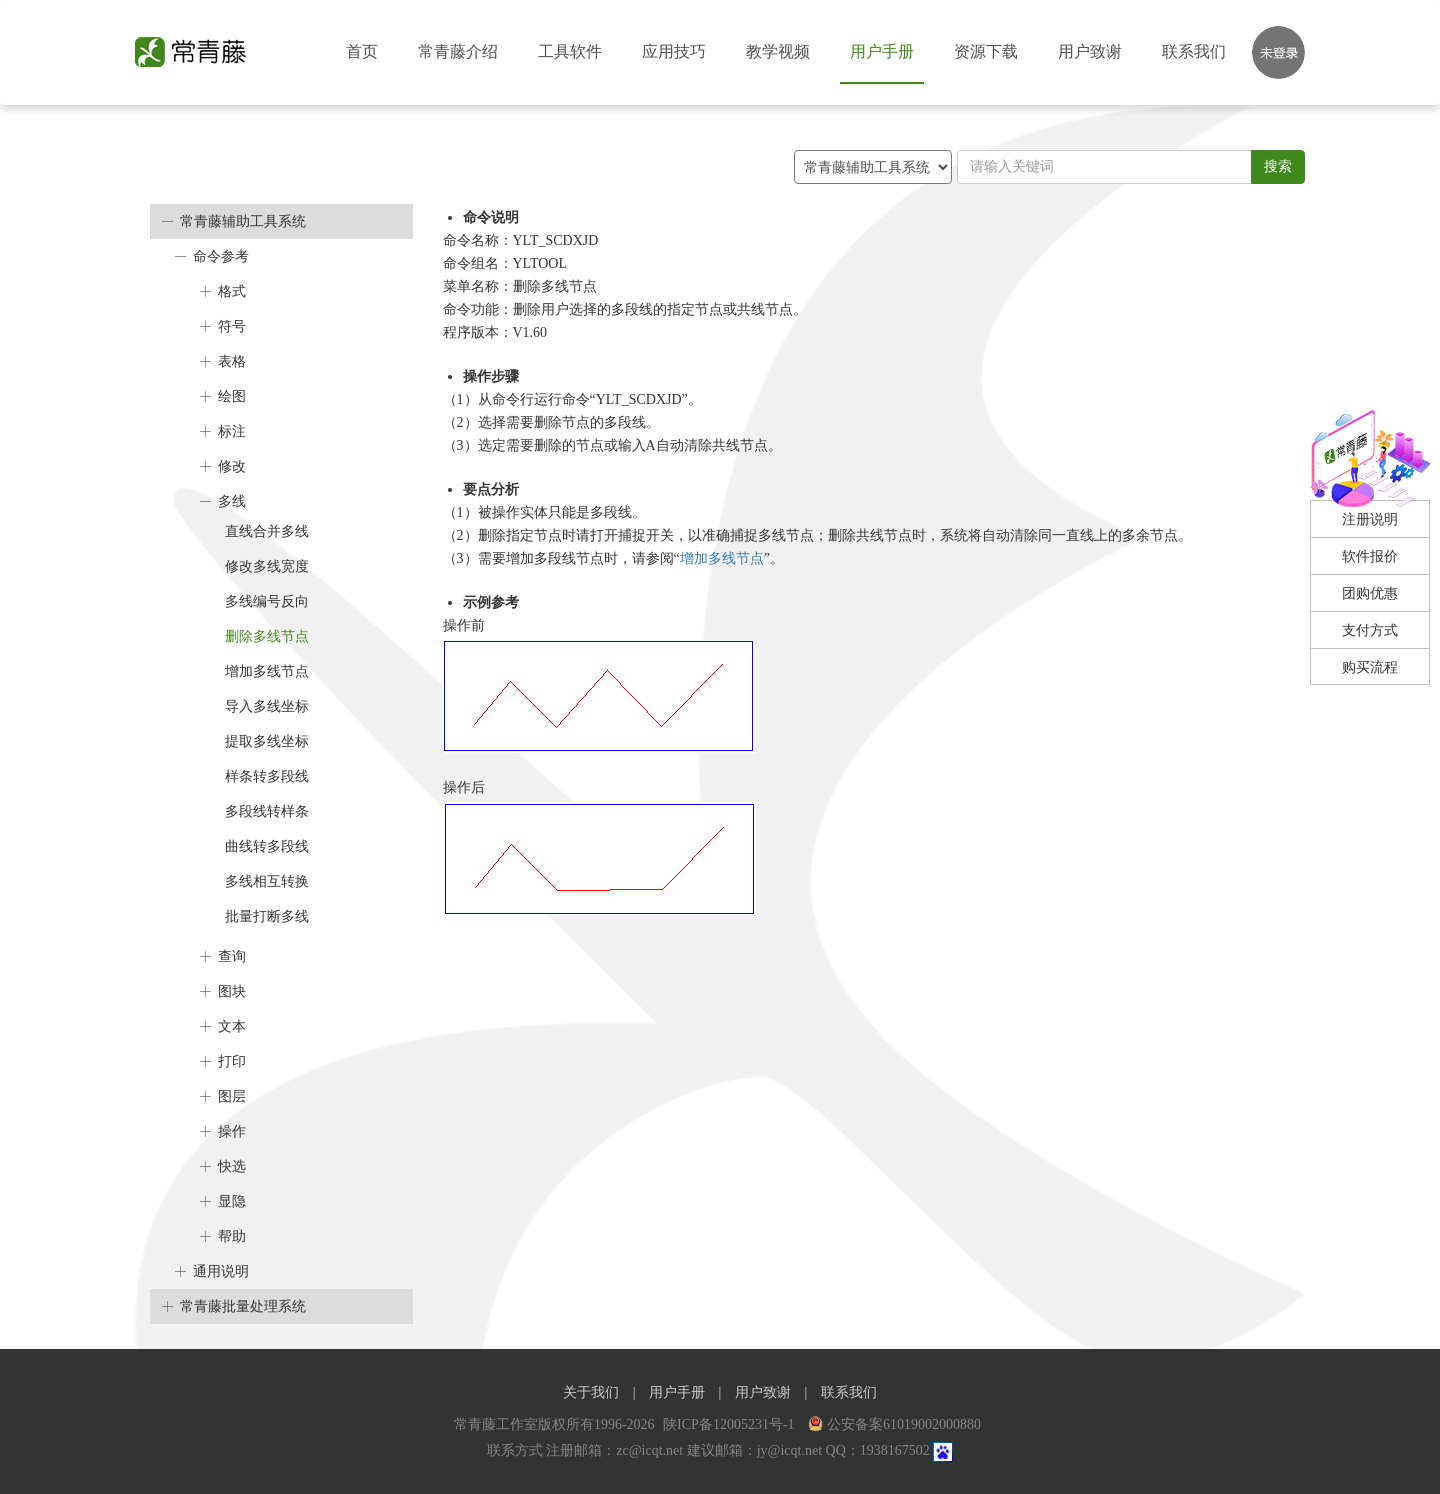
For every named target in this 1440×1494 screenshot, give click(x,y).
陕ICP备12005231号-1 (730, 1424)
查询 (232, 956)
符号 (232, 326)
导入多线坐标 (267, 706)
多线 (232, 501)
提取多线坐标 (267, 741)
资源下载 (986, 51)
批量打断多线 (267, 916)
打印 (232, 1061)
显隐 (232, 1201)
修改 (232, 466)
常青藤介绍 (458, 51)
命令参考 (221, 256)
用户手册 (882, 51)
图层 (232, 1096)
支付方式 (1370, 630)
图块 (232, 991)
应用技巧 (674, 51)
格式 (232, 291)
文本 (232, 1026)
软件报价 (1370, 556)
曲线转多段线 (267, 846)
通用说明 (221, 1271)
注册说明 (1370, 519)
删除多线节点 (267, 636)
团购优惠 (1370, 593)
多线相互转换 (267, 881)
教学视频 (778, 51)
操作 (232, 1131)
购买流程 (1370, 667)
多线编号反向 (267, 601)
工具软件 (570, 51)
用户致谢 (1090, 51)
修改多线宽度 (267, 566)
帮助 (232, 1236)
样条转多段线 (267, 776)
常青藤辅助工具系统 (243, 221)
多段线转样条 (267, 811)
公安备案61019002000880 (894, 1424)
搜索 (1278, 166)
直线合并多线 (267, 531)
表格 (232, 361)
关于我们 (591, 1392)
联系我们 (1194, 51)
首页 (362, 51)
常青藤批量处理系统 (243, 1306)
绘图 (232, 396)
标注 (232, 431)
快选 (232, 1166)
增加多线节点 (267, 671)
